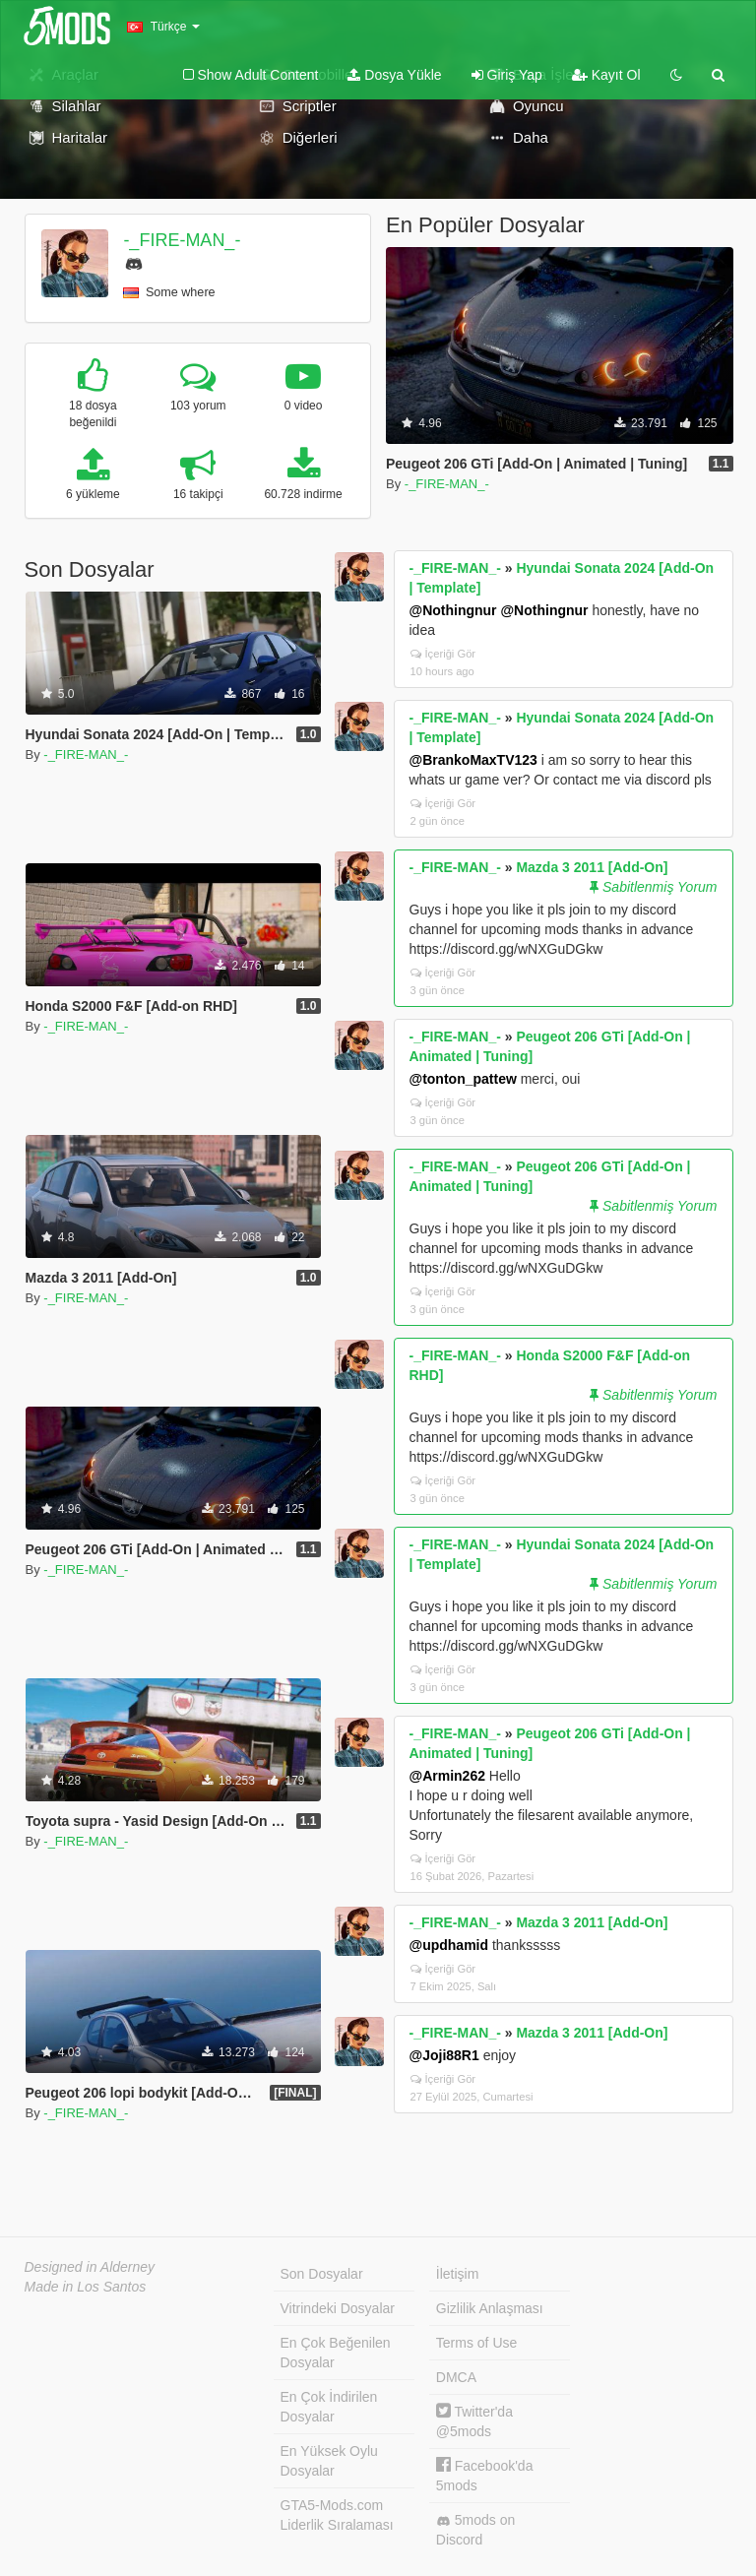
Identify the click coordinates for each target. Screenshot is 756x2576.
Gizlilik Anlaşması (489, 2308)
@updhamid (449, 1945)
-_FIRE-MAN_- (181, 240)
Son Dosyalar (322, 2274)
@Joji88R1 (444, 2055)
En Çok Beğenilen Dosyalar (336, 2352)
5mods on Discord (475, 2529)
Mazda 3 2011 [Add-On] (591, 867)
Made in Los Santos (86, 2286)
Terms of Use (476, 2343)
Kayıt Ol (606, 75)
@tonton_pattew (463, 1079)
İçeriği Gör (443, 654)
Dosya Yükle (394, 75)
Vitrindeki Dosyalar (338, 2308)
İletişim (457, 2274)
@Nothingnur (453, 610)
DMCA (456, 2377)
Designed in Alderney (90, 2267)
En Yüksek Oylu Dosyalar (329, 2461)
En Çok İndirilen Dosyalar (329, 2406)
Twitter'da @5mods (474, 2421)
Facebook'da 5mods (485, 2475)
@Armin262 (447, 1776)
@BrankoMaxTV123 (473, 760)
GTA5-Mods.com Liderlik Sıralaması (337, 2515)
